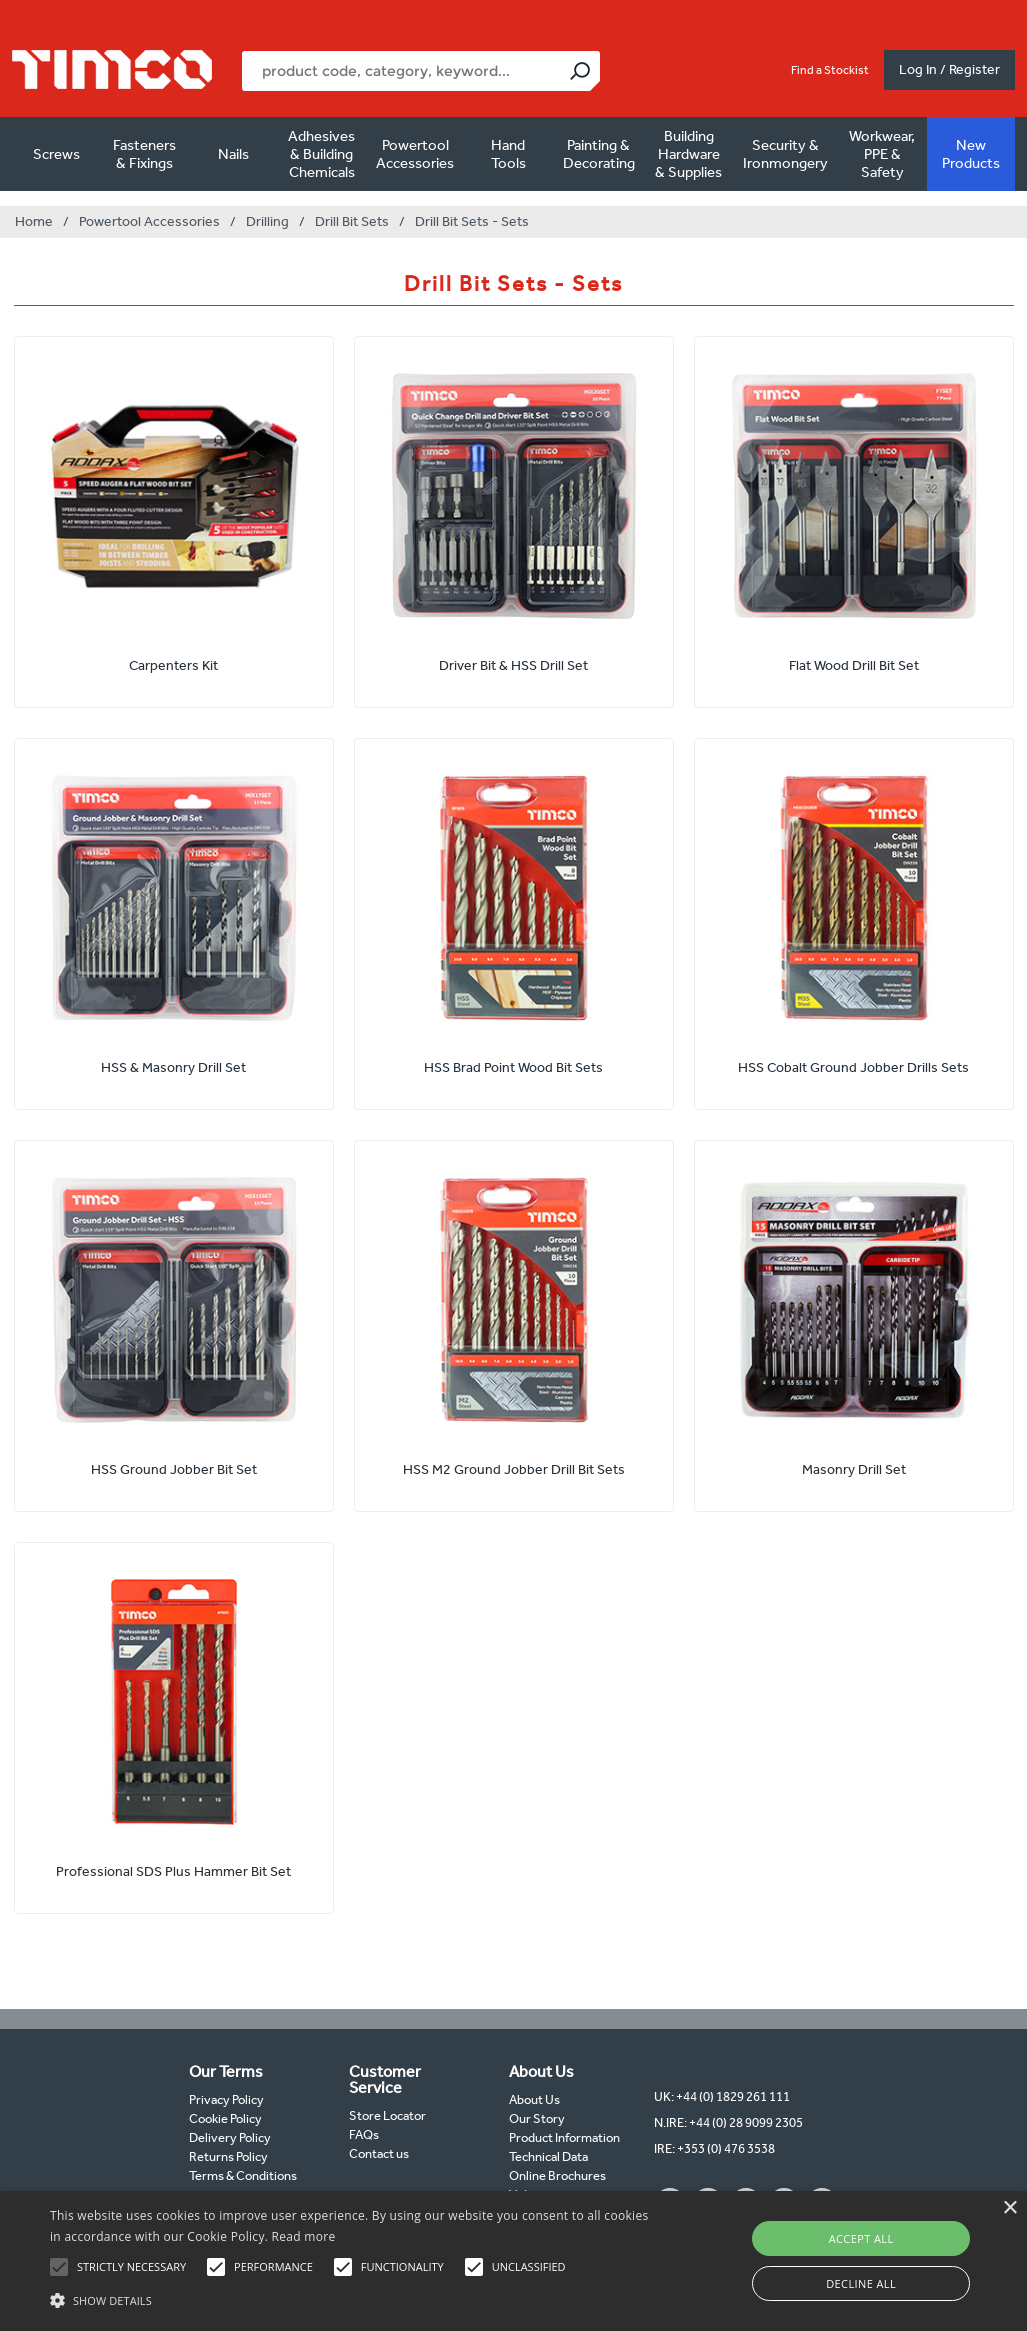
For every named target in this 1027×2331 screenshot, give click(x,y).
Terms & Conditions (243, 2175)
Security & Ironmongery (785, 154)
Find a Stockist (830, 70)
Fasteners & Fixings (144, 154)
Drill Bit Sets (352, 221)
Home (34, 221)
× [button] (1009, 2208)
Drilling (267, 221)
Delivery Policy (230, 2137)
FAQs (364, 2134)
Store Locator (387, 2115)
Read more (304, 2236)
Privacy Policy (226, 2099)
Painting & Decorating (599, 154)
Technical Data (548, 2156)
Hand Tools (508, 154)
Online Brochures (557, 2175)
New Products (971, 154)
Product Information (564, 2137)
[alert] (513, 2261)
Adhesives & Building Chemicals (321, 154)
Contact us (379, 2153)
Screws (56, 154)
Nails (233, 154)
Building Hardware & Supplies (688, 154)
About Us (534, 2099)
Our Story (537, 2118)
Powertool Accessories (415, 154)
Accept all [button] (861, 2238)
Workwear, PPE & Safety (882, 154)
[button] (351, 2298)
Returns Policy (228, 2156)
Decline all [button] (861, 2283)
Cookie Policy (225, 2118)
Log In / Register (949, 69)
